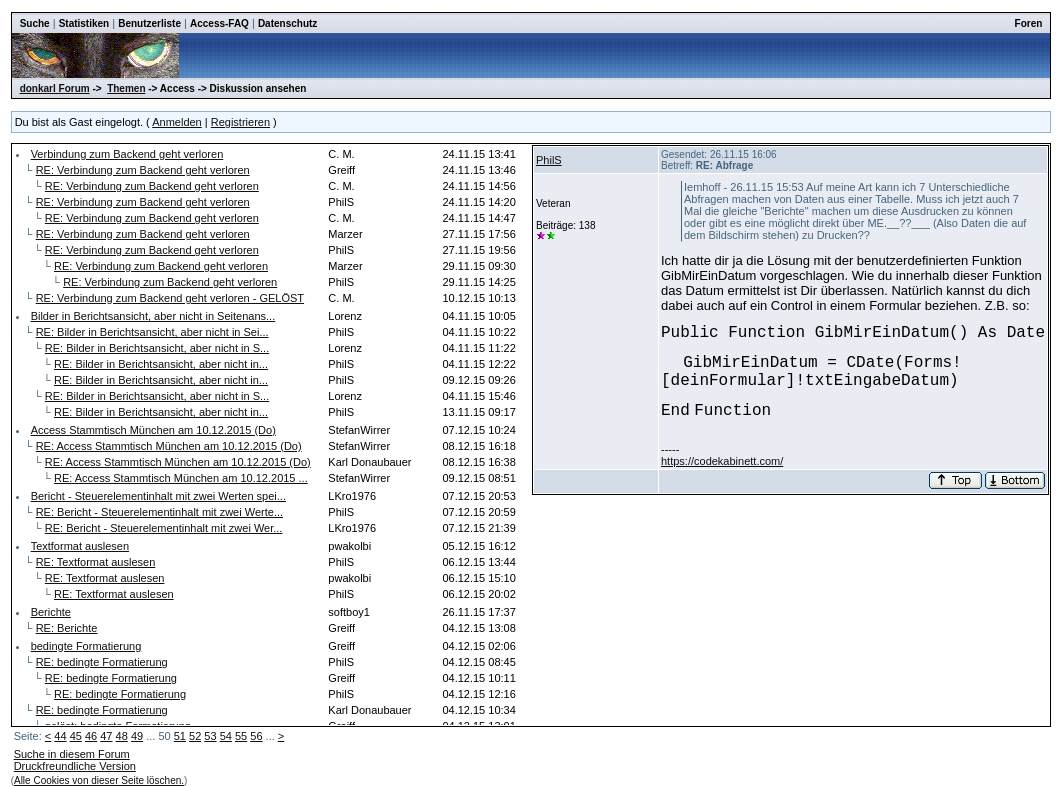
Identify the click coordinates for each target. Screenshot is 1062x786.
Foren (1029, 23)
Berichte (51, 612)
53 (210, 736)
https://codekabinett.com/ (722, 461)
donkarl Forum (55, 88)
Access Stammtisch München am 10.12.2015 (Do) (153, 430)
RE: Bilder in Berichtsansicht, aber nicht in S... (157, 348)
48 (122, 736)
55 (241, 736)
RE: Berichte (67, 628)
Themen (126, 88)
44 (60, 736)
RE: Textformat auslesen (96, 562)
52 (195, 736)
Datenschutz (287, 23)
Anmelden (177, 122)
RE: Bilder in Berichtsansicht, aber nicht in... (161, 364)
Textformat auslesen (80, 546)
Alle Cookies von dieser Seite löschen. (99, 780)
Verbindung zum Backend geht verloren (127, 154)
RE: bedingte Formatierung (102, 662)
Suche (35, 23)
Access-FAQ (219, 23)
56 (256, 736)
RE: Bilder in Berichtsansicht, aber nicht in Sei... (152, 332)
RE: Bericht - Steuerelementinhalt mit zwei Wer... (164, 528)
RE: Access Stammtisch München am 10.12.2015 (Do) (169, 446)
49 (137, 736)
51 (180, 736)
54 (226, 736)
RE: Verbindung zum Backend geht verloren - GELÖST (170, 298)
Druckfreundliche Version (75, 766)
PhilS (549, 160)
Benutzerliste (149, 23)
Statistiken (84, 23)
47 (106, 736)
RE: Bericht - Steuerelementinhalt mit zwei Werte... (159, 512)
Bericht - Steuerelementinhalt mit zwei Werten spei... (158, 496)
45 (76, 736)
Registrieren (240, 122)
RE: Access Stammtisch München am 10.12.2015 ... (181, 478)
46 (91, 736)
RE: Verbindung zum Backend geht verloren (143, 170)
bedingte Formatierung (86, 646)
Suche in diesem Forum (72, 754)
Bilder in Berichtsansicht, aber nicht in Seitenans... (153, 316)
